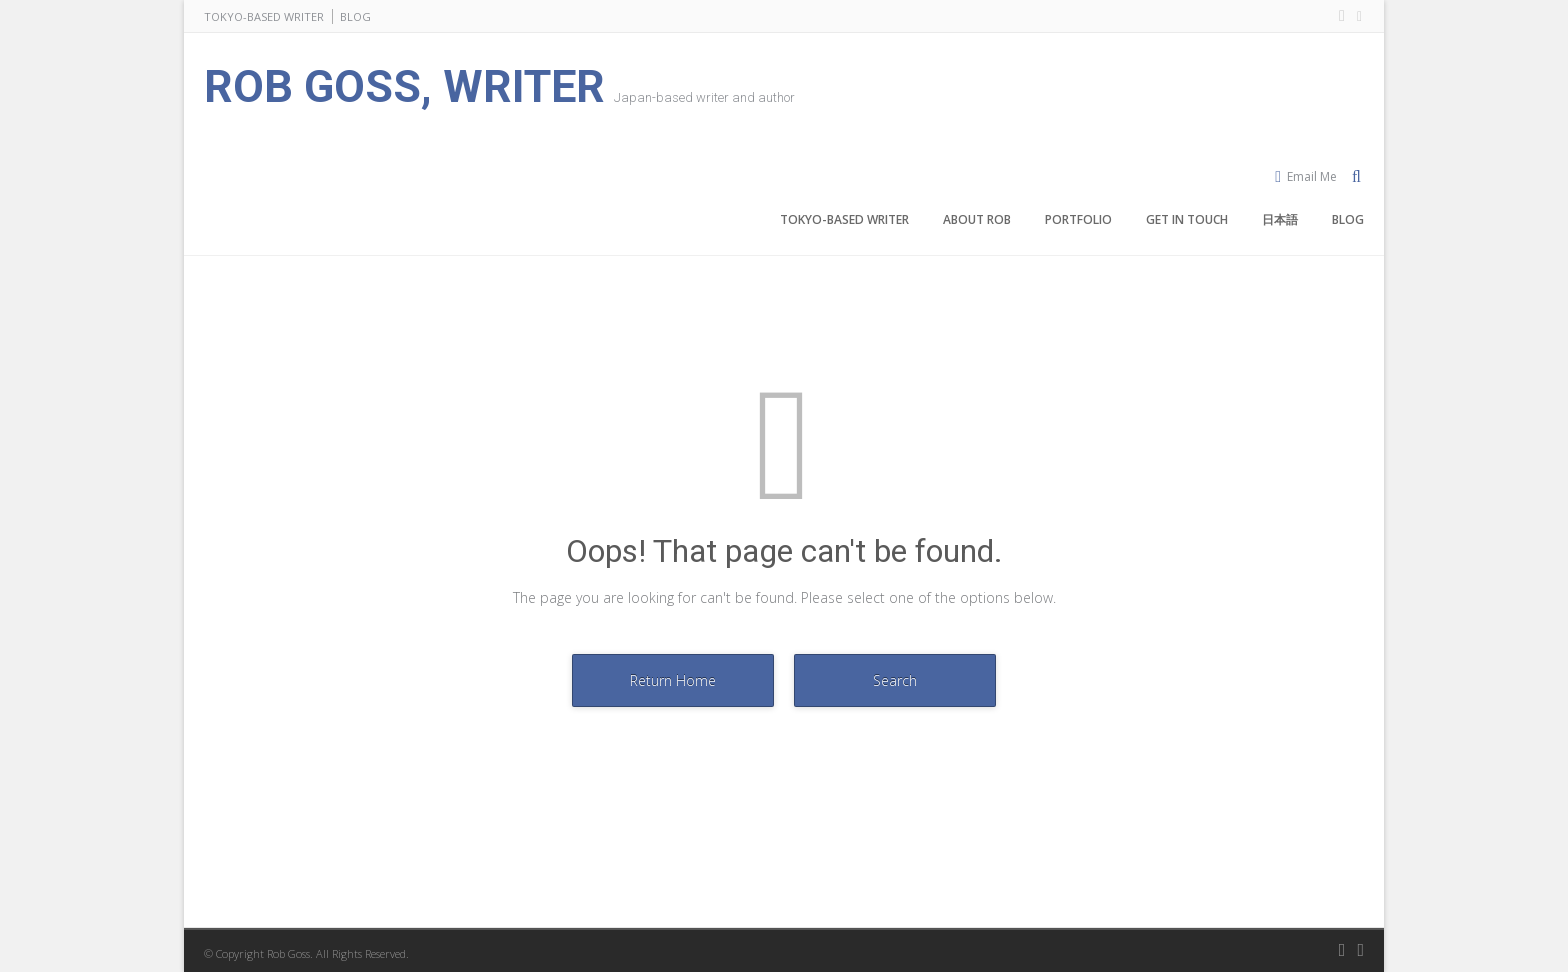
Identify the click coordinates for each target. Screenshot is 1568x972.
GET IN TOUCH (1187, 219)
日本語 (1280, 219)
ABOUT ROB (977, 219)
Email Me (1312, 176)
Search (895, 680)
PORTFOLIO (1078, 219)
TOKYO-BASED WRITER (264, 16)
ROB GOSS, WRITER (404, 86)
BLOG (355, 16)
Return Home (673, 680)
